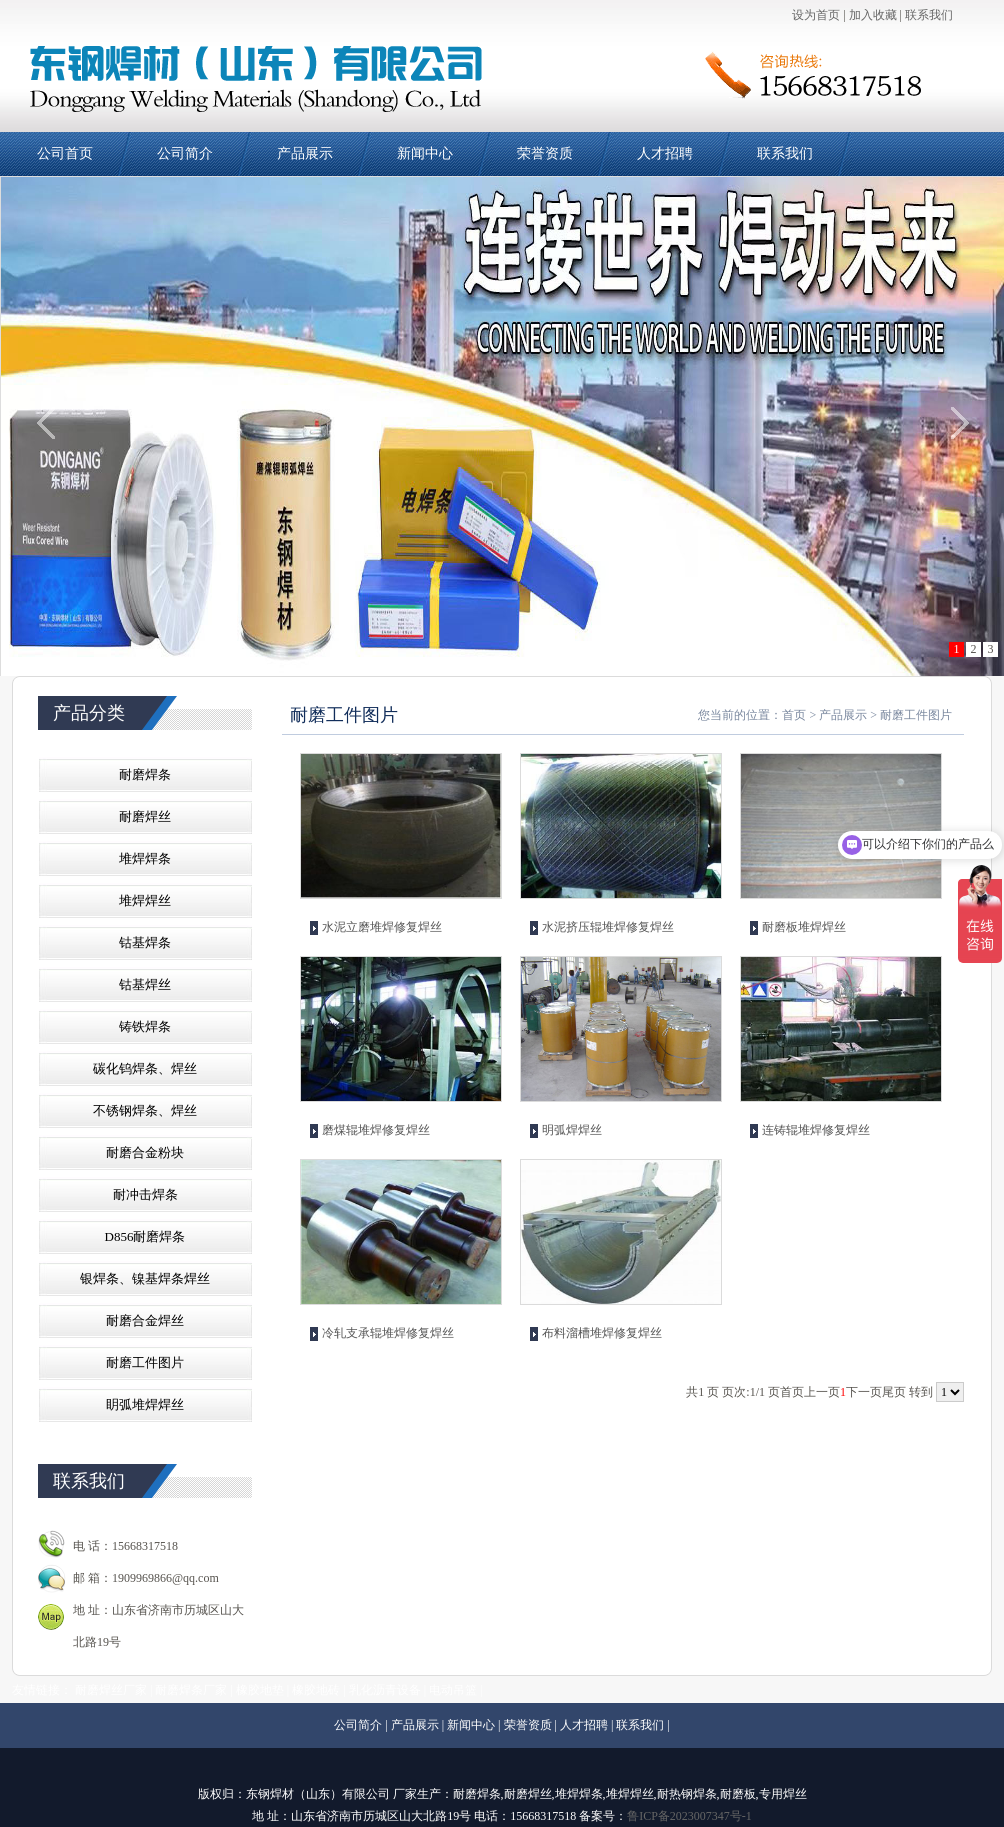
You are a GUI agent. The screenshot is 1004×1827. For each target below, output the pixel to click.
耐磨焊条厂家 (191, 1690)
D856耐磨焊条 (145, 1236)
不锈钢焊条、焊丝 (145, 1110)
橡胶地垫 (260, 1690)
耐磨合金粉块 (145, 1152)
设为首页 (816, 15)
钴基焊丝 (145, 984)
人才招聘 (665, 153)
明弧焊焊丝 (572, 1130)
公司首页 (65, 153)
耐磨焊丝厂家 (111, 1690)
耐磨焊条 (145, 774)
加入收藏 (873, 15)
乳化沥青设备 (385, 1690)
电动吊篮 (453, 1690)
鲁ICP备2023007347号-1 (689, 1816)
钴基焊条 (145, 942)
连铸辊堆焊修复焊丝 (816, 1130)
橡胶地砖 (316, 1690)
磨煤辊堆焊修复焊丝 (376, 1130)
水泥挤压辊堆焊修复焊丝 (608, 927)
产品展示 (305, 153)
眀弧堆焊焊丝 (145, 1404)
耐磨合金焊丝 (145, 1320)
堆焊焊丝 (145, 900)
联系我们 (929, 15)
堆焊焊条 (145, 858)
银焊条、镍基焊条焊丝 (145, 1278)
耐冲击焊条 (145, 1194)
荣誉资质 (545, 153)
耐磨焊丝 (145, 816)
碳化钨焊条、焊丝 (145, 1068)
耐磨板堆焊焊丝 (804, 927)
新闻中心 (425, 153)
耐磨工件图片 (145, 1362)
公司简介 (185, 153)
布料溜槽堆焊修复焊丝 (602, 1333)
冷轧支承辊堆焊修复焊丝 (388, 1333)
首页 (794, 715)
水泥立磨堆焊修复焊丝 (382, 927)
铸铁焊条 (145, 1026)
